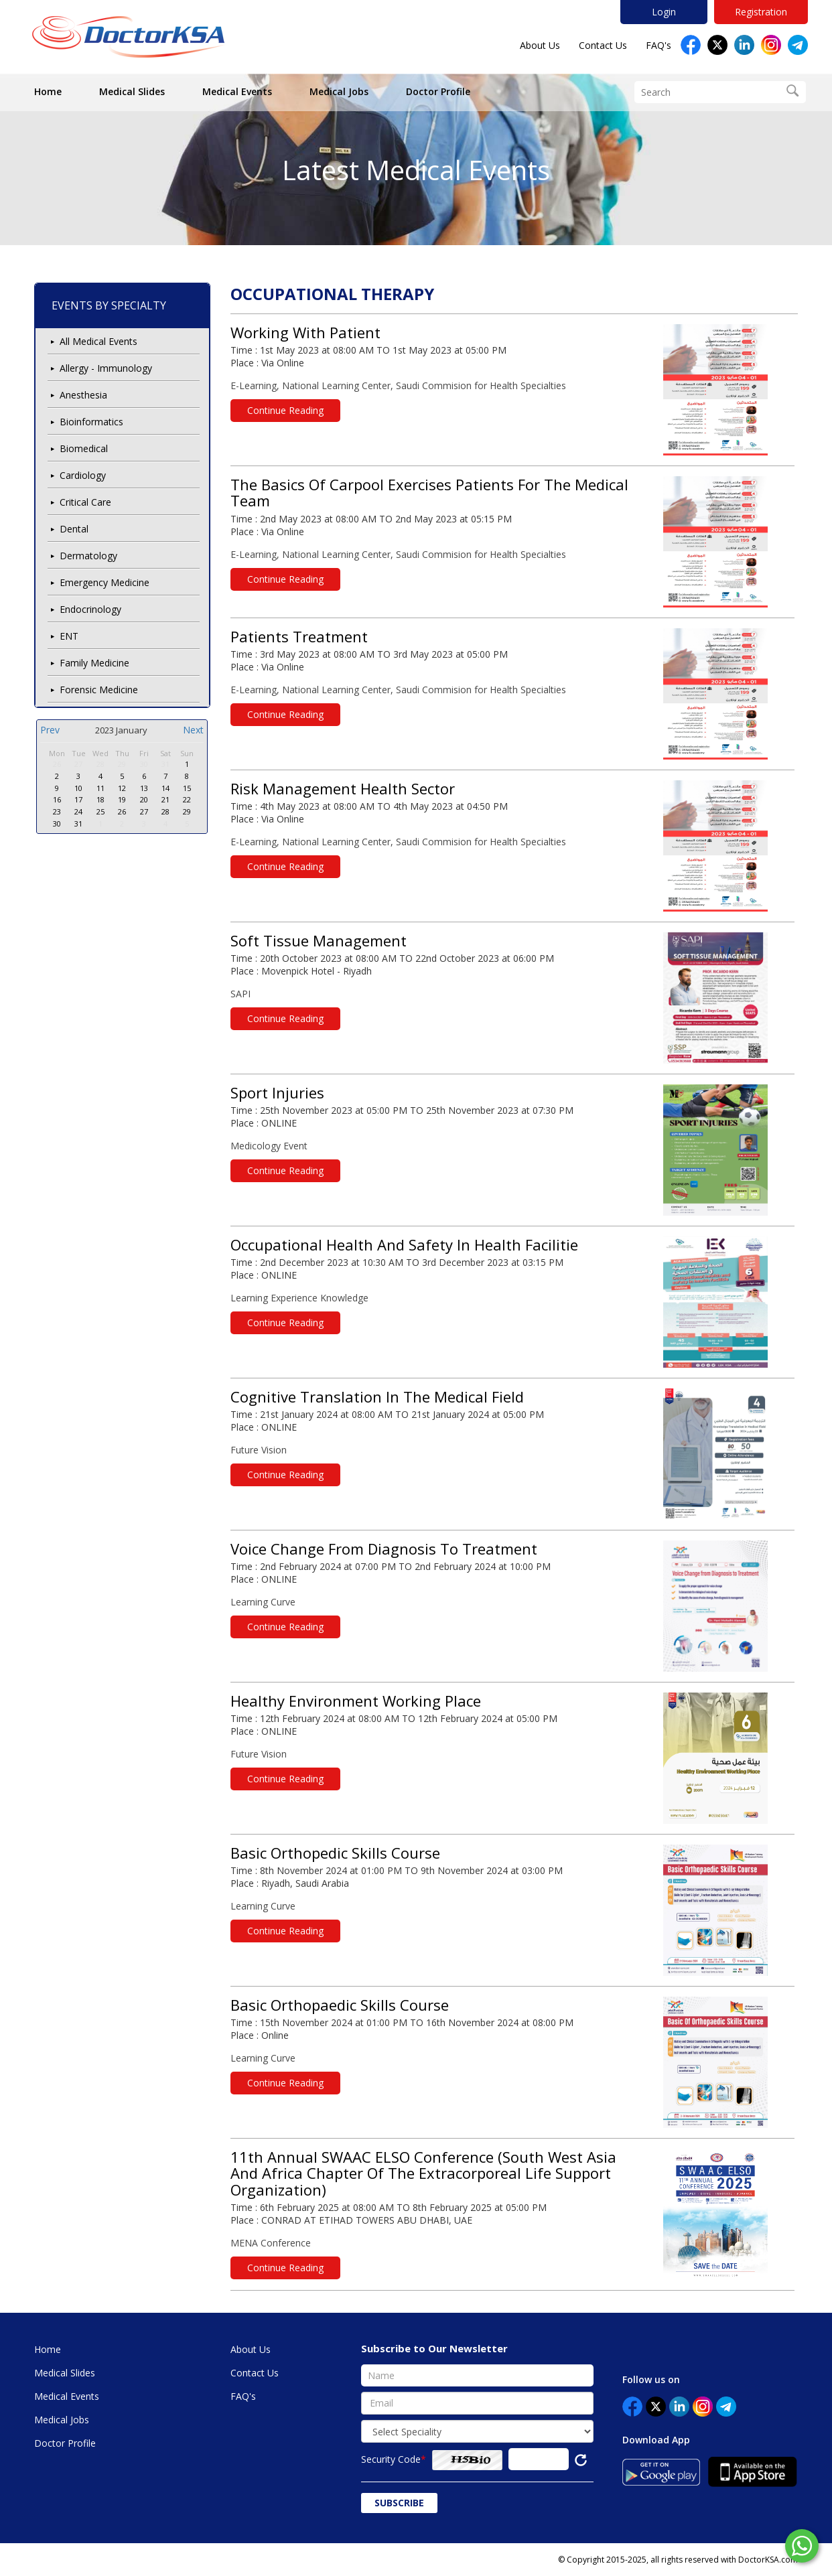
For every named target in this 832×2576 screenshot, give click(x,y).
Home (48, 91)
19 (122, 799)
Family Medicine (94, 662)
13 (144, 788)
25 (100, 811)
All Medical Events (98, 341)
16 (57, 799)
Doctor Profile (438, 91)
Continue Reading (285, 410)
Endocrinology (90, 609)
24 (78, 811)
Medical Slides (132, 91)
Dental (74, 528)
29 (122, 764)
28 (100, 764)
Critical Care (85, 502)
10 (78, 788)
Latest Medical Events (416, 169)
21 (165, 799)
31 (165, 764)
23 (57, 811)
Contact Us (603, 45)
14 (165, 788)
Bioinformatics (91, 421)
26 (57, 764)
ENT (69, 636)
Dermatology (88, 555)
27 (78, 764)
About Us (540, 45)
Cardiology (83, 475)
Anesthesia (83, 394)
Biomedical (84, 448)
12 (122, 788)
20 (144, 799)
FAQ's (658, 45)
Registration (761, 11)
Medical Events (237, 91)
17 (78, 799)
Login (664, 11)
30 (144, 764)
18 (100, 799)
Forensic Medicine (99, 689)
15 (187, 788)
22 (187, 799)
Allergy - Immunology (106, 368)
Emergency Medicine (104, 582)
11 (100, 788)
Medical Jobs (338, 91)
